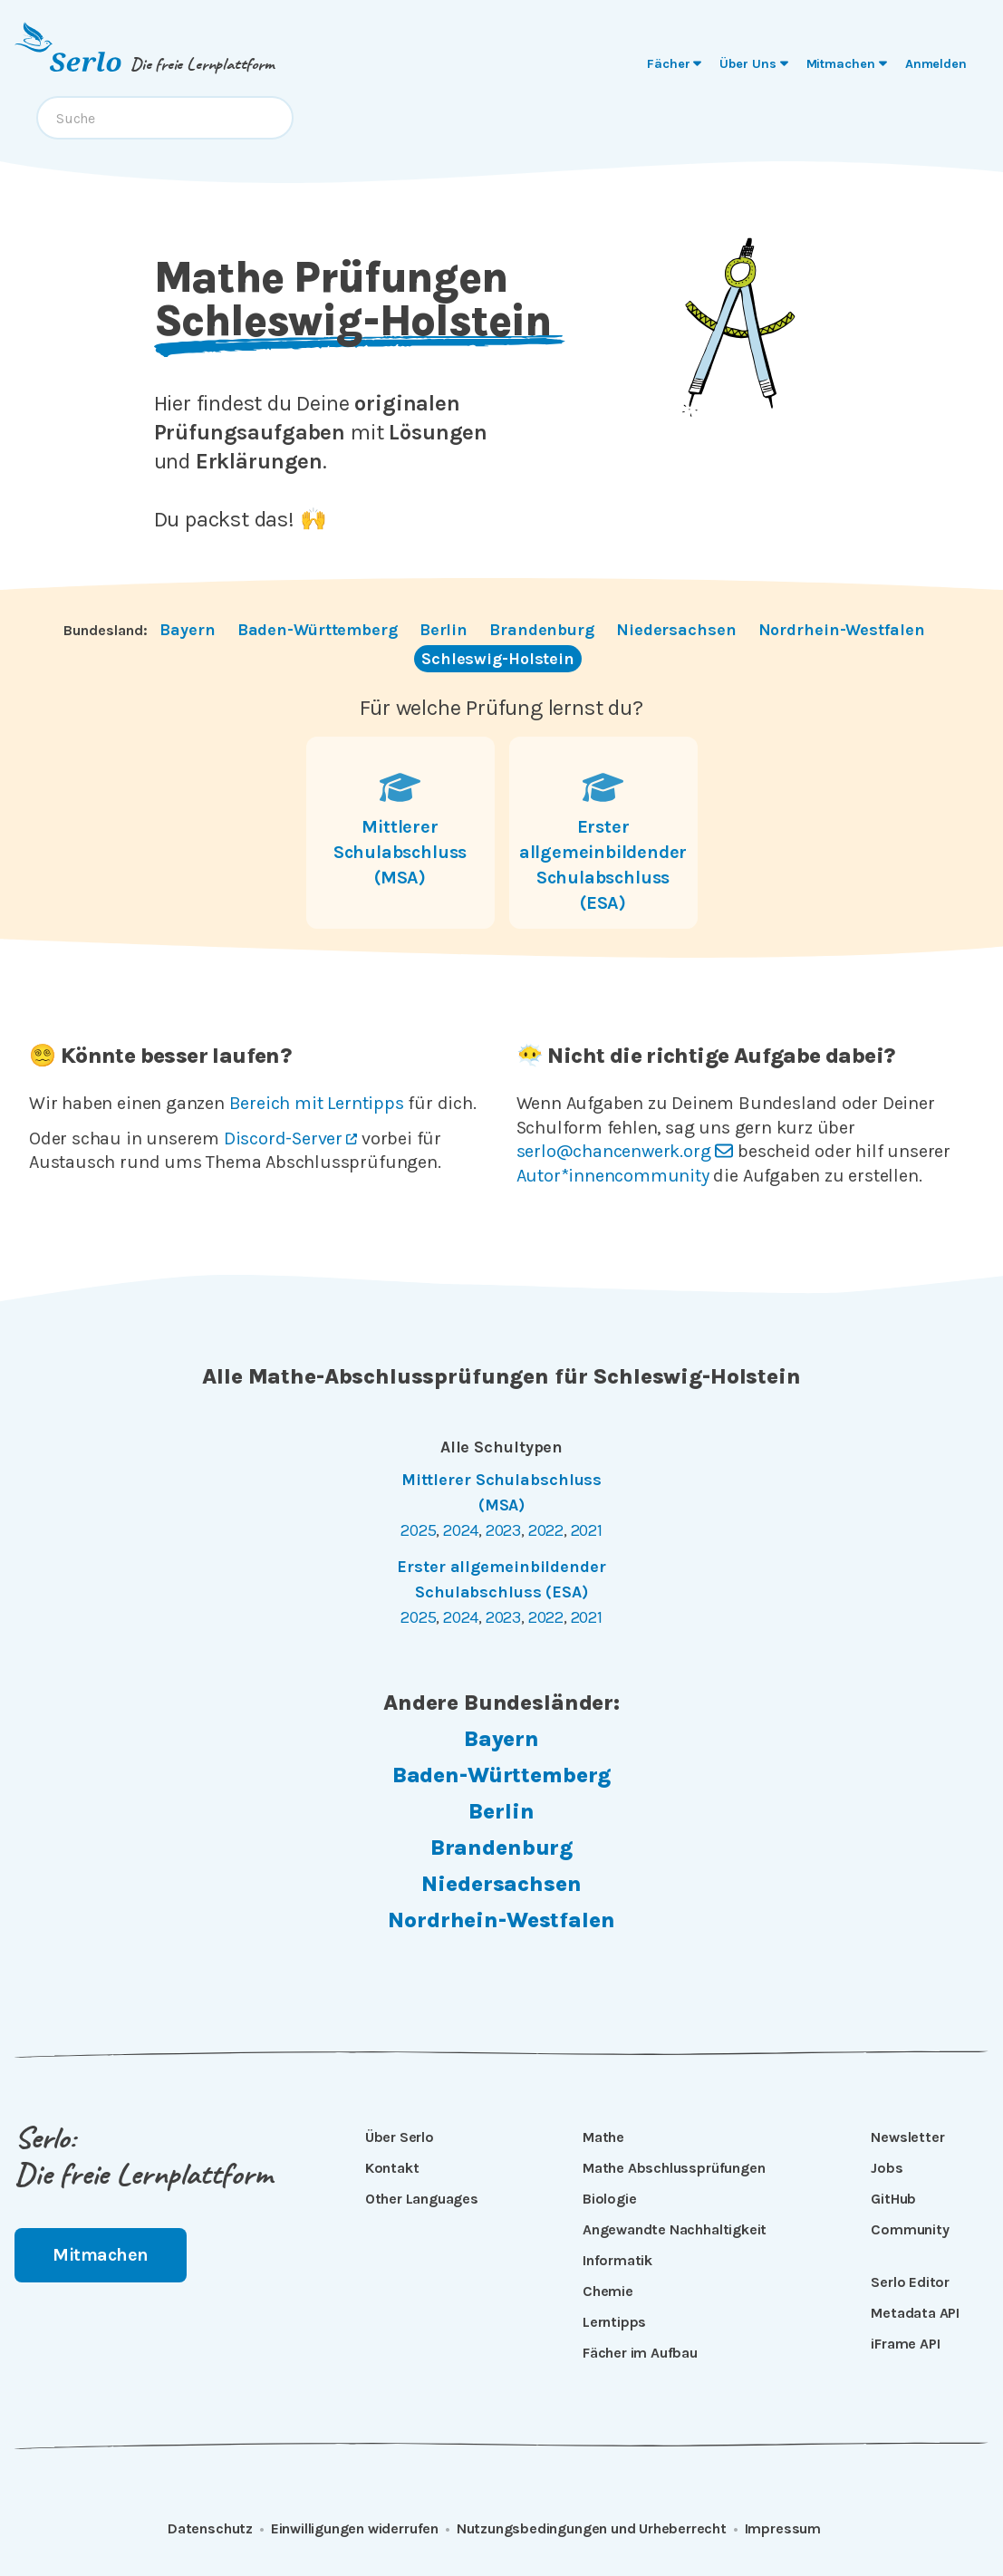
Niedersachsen (676, 630)
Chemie (608, 2291)
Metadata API (915, 2312)
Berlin (444, 630)
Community (910, 2229)
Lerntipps (614, 2321)
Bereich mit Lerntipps (316, 1103)
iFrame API (905, 2343)
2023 (503, 1530)
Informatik (617, 2260)
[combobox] (165, 118)
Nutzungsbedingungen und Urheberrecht (592, 2528)
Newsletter (907, 2137)
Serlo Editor (910, 2282)
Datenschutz (210, 2528)
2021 (587, 1530)
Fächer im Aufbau (640, 2352)
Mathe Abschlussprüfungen (674, 2167)
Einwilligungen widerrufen (355, 2528)
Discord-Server (290, 1138)
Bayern (187, 630)
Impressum (783, 2528)
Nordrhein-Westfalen (841, 630)
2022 (546, 1530)
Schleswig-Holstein (497, 659)
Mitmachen (101, 2254)
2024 (460, 1530)
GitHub (893, 2198)
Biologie (609, 2198)
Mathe (603, 2137)
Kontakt (392, 2167)
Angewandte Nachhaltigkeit (675, 2229)
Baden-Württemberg (317, 630)
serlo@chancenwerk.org (625, 1151)
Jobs (886, 2167)
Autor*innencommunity (612, 1175)
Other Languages (421, 2198)
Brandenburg (541, 630)
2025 (418, 1530)
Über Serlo (399, 2137)
